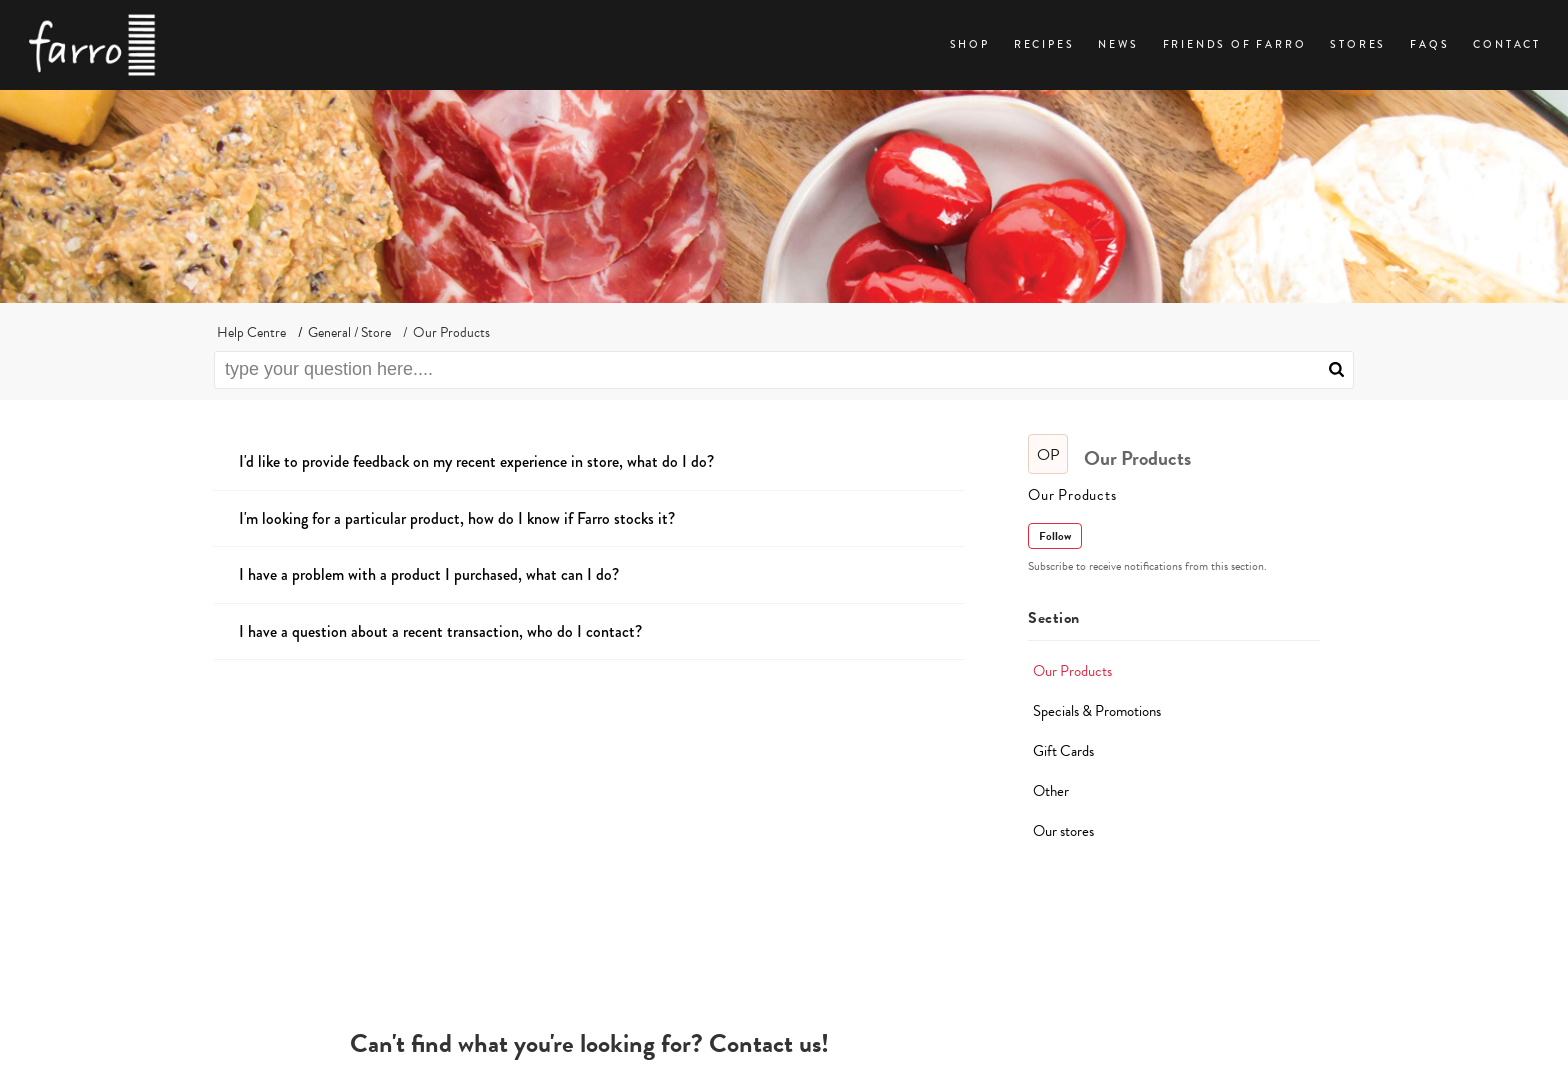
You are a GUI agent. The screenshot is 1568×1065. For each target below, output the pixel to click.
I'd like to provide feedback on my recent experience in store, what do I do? (476, 461)
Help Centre (251, 332)
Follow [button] (1055, 536)
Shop (970, 44)
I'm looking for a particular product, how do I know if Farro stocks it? (457, 518)
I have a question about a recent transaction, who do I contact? (440, 631)
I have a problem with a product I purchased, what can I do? (429, 574)
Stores (1358, 44)
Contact (1507, 44)
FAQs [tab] (1429, 44)
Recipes (1044, 44)
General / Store (349, 332)
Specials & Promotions (1097, 711)
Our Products (1072, 671)
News (1118, 44)
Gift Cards (1063, 751)
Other (1051, 791)
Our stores (1063, 831)
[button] (1336, 370)
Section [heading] (1054, 618)
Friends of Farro (1235, 44)
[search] (784, 370)
